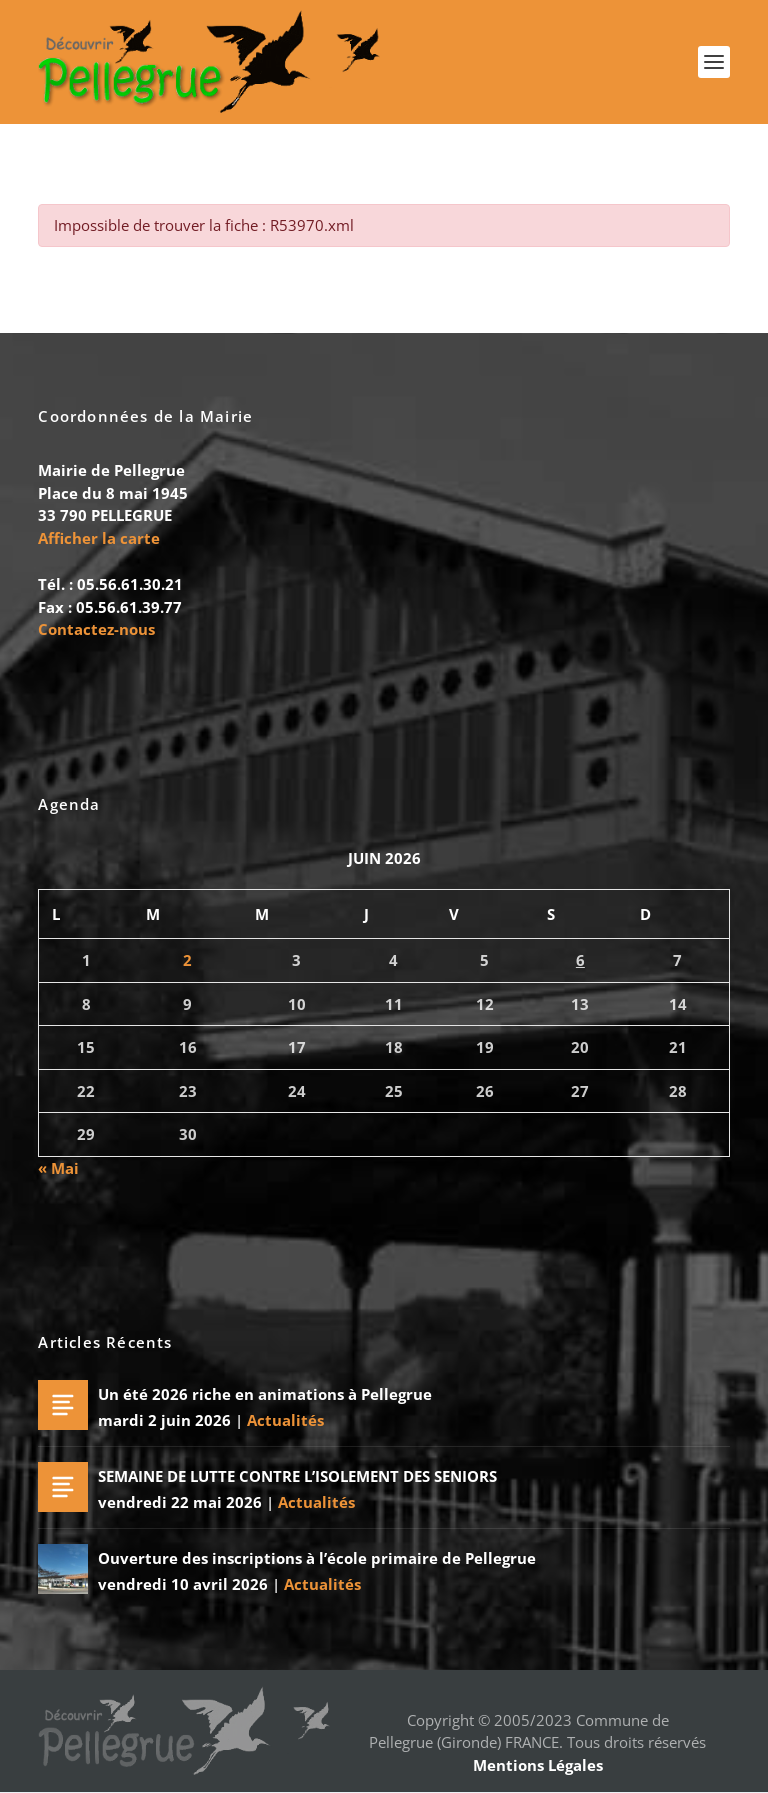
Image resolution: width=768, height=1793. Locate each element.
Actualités (285, 1420)
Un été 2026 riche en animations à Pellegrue (265, 1395)
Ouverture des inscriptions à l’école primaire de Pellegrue (317, 1559)
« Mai (58, 1168)
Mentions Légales (538, 1765)
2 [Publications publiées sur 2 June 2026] (187, 961)
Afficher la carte (99, 538)
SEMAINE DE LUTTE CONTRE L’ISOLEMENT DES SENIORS (297, 1477)
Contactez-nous (96, 629)
